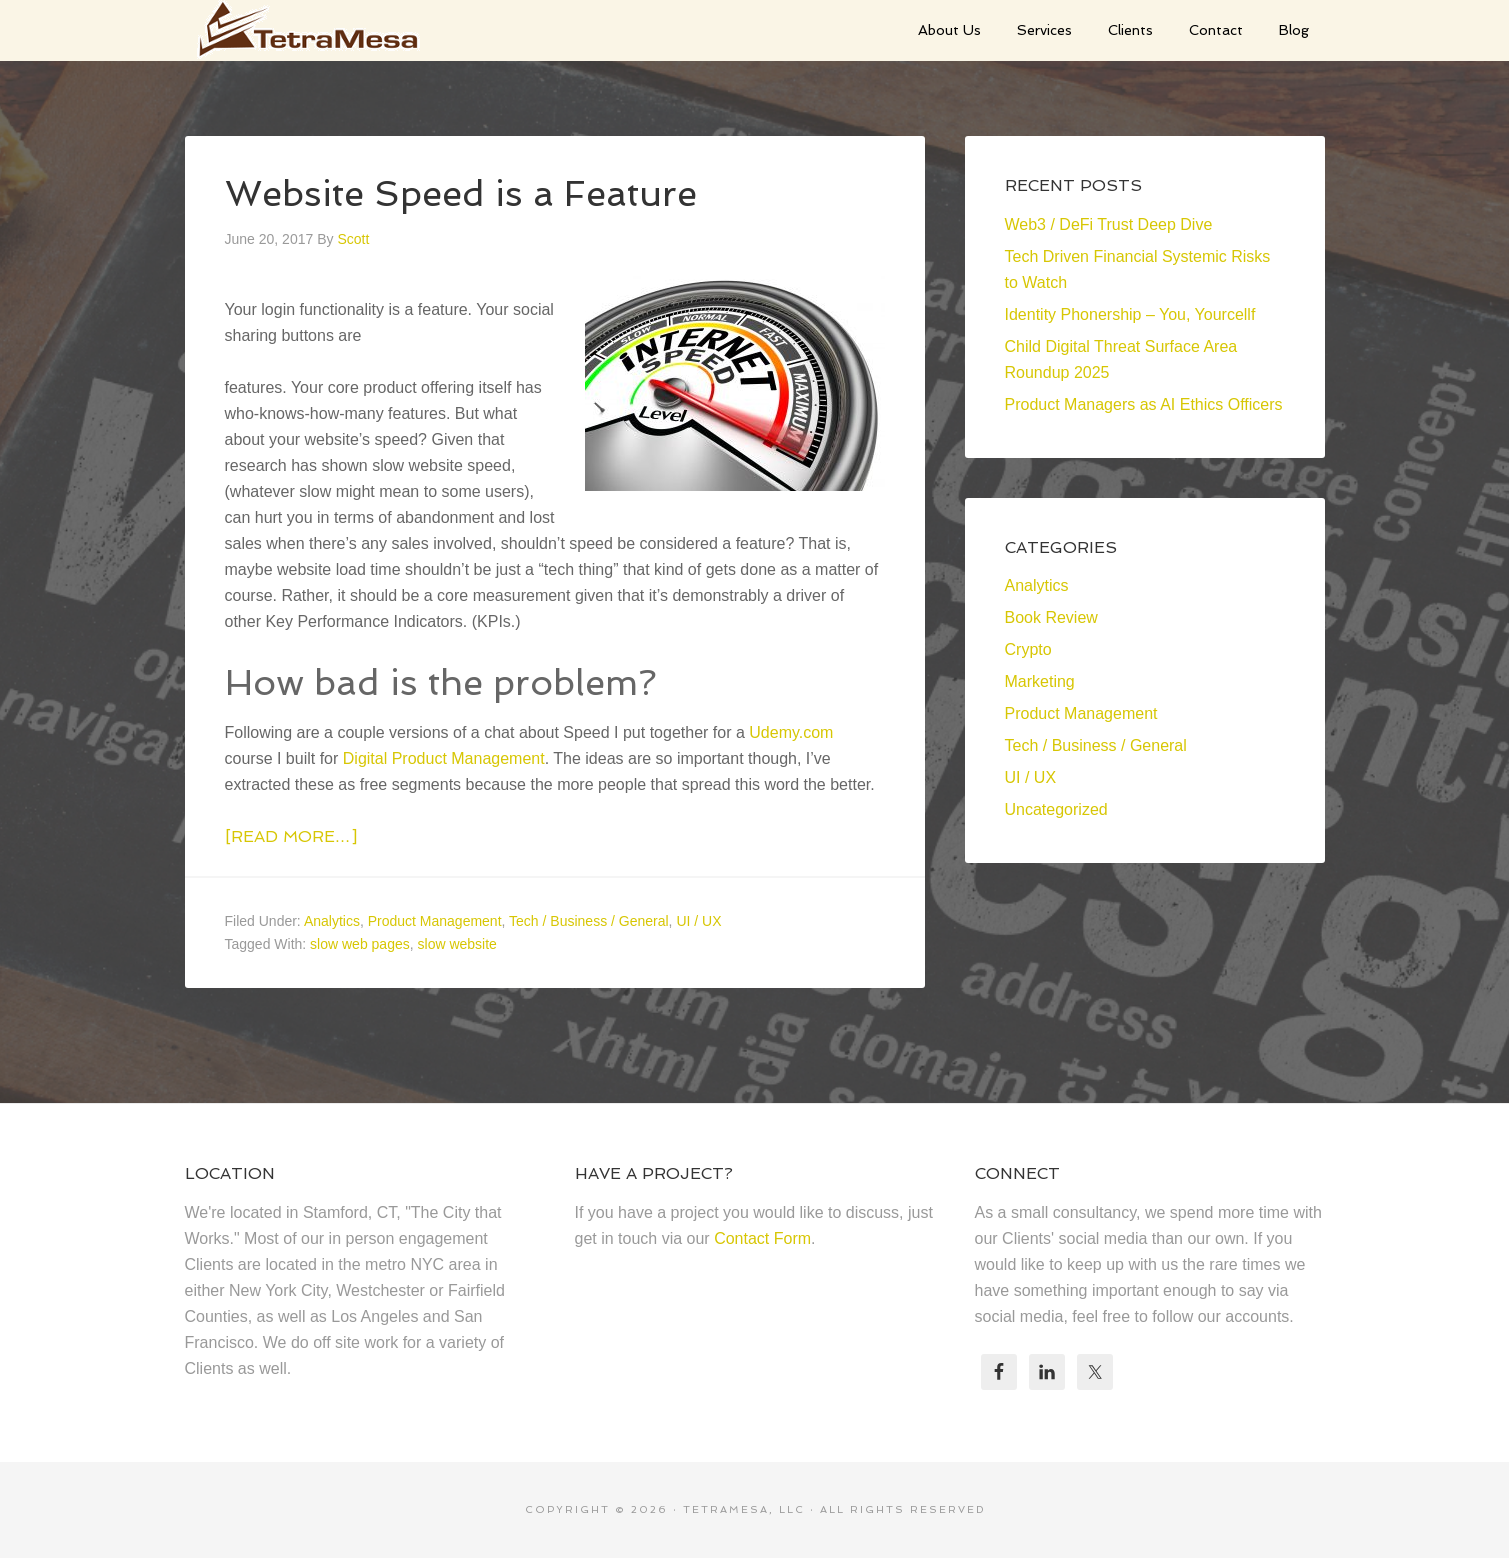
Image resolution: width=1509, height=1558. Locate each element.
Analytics (332, 921)
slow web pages (360, 944)
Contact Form (762, 1238)
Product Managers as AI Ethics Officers (1144, 404)
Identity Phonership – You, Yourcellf (1130, 314)
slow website (457, 944)
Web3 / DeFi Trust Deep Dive (1109, 224)
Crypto (1028, 649)
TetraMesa (335, 30)
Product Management (435, 921)
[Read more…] (291, 836)
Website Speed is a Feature (461, 193)
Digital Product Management (444, 758)
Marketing (1040, 681)
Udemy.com (791, 732)
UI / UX (698, 921)
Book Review (1051, 617)
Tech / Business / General (589, 921)
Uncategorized (1056, 809)
